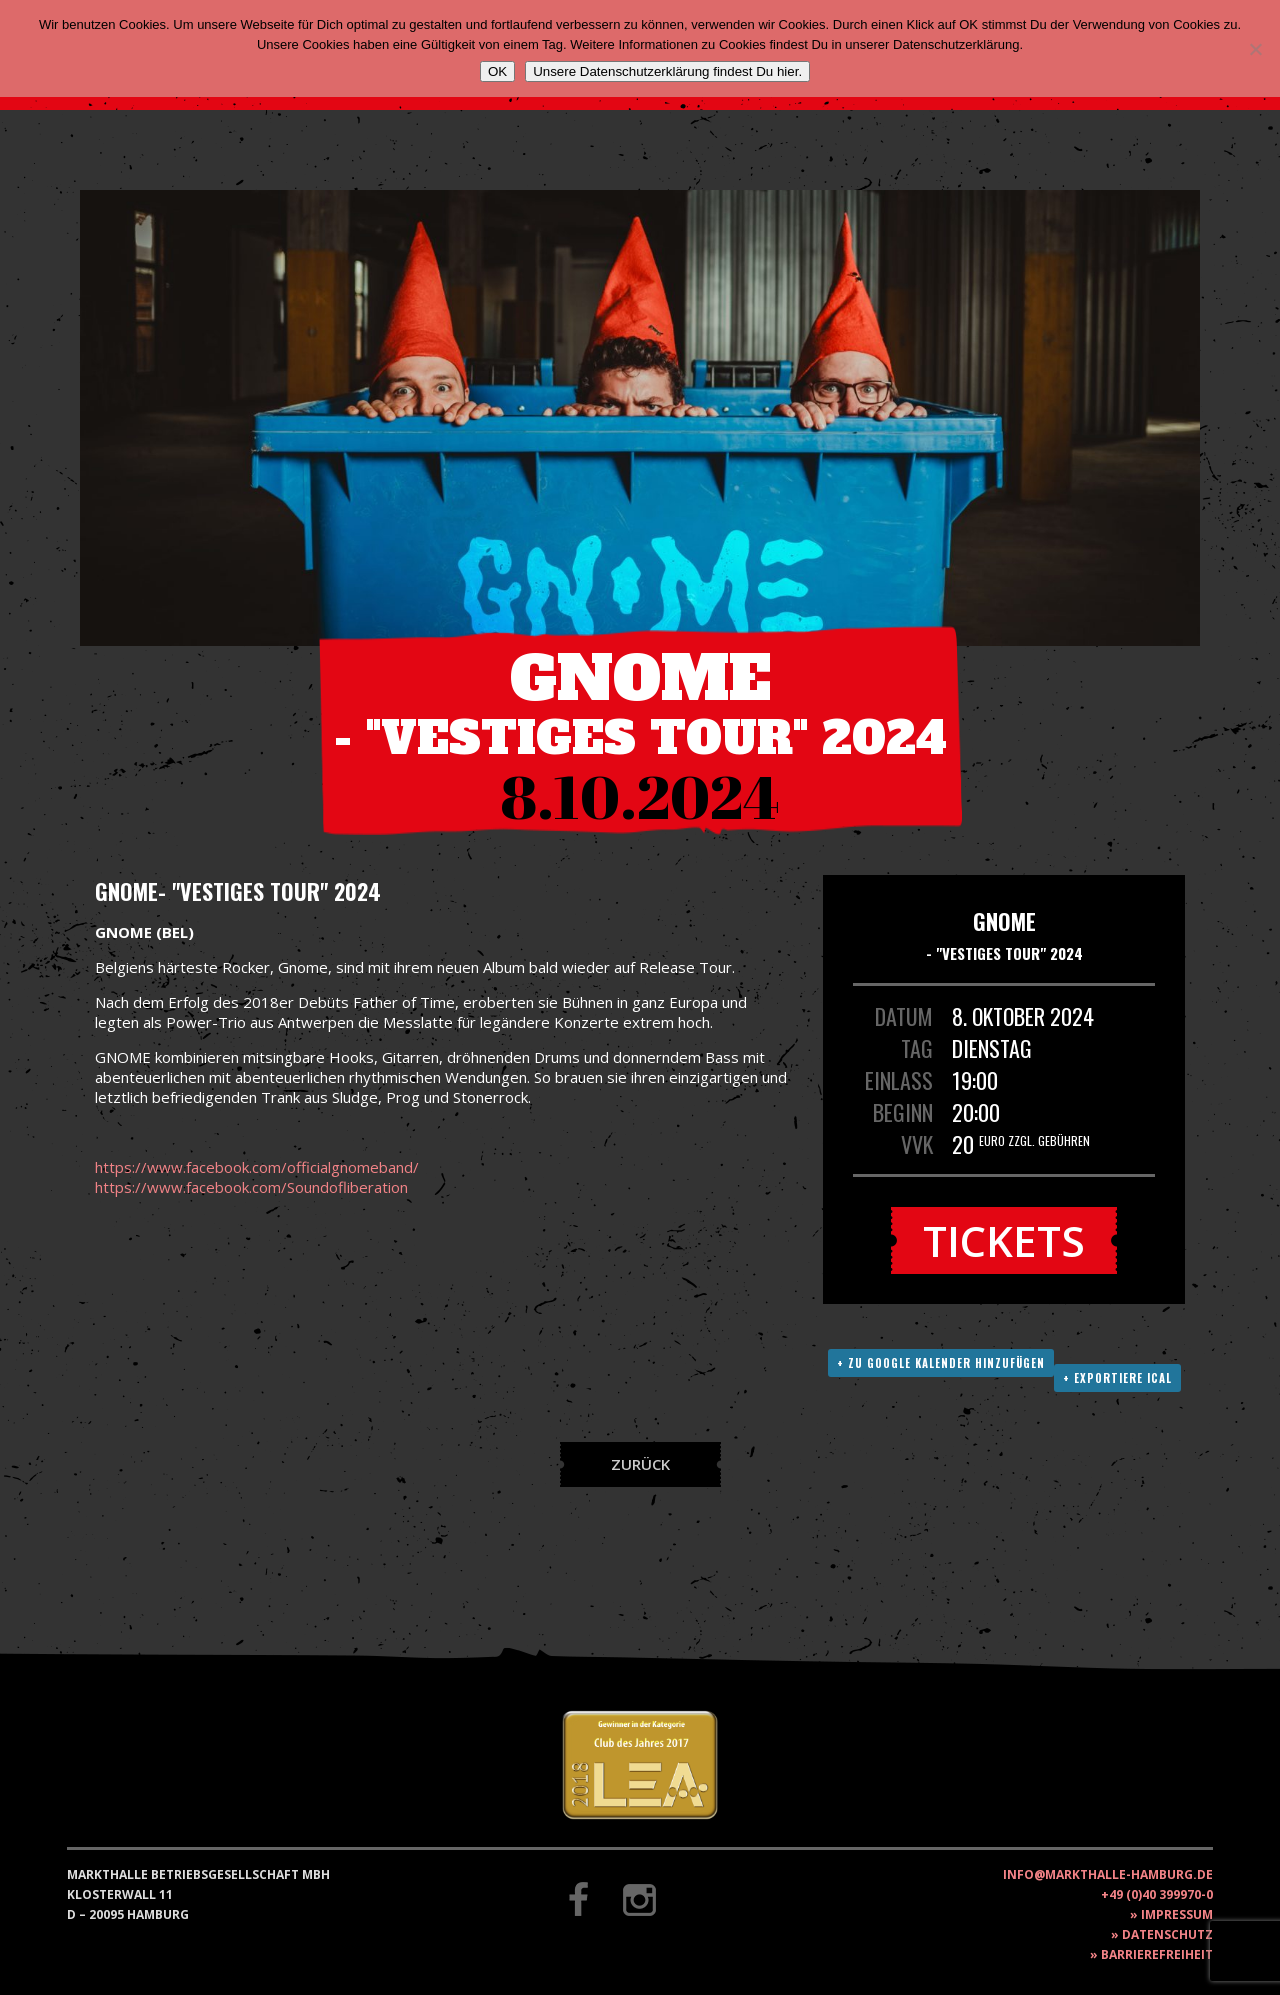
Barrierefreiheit (1157, 1954)
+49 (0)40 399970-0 (1157, 1894)
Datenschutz (1167, 1934)
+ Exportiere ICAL (1117, 1378)
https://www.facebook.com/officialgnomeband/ (257, 1167)
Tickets (1004, 1240)
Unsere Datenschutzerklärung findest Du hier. (667, 71)
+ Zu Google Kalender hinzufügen (941, 1363)
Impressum (1177, 1914)
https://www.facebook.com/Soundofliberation (251, 1187)
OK (497, 71)
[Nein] (1255, 49)
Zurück (640, 1464)
